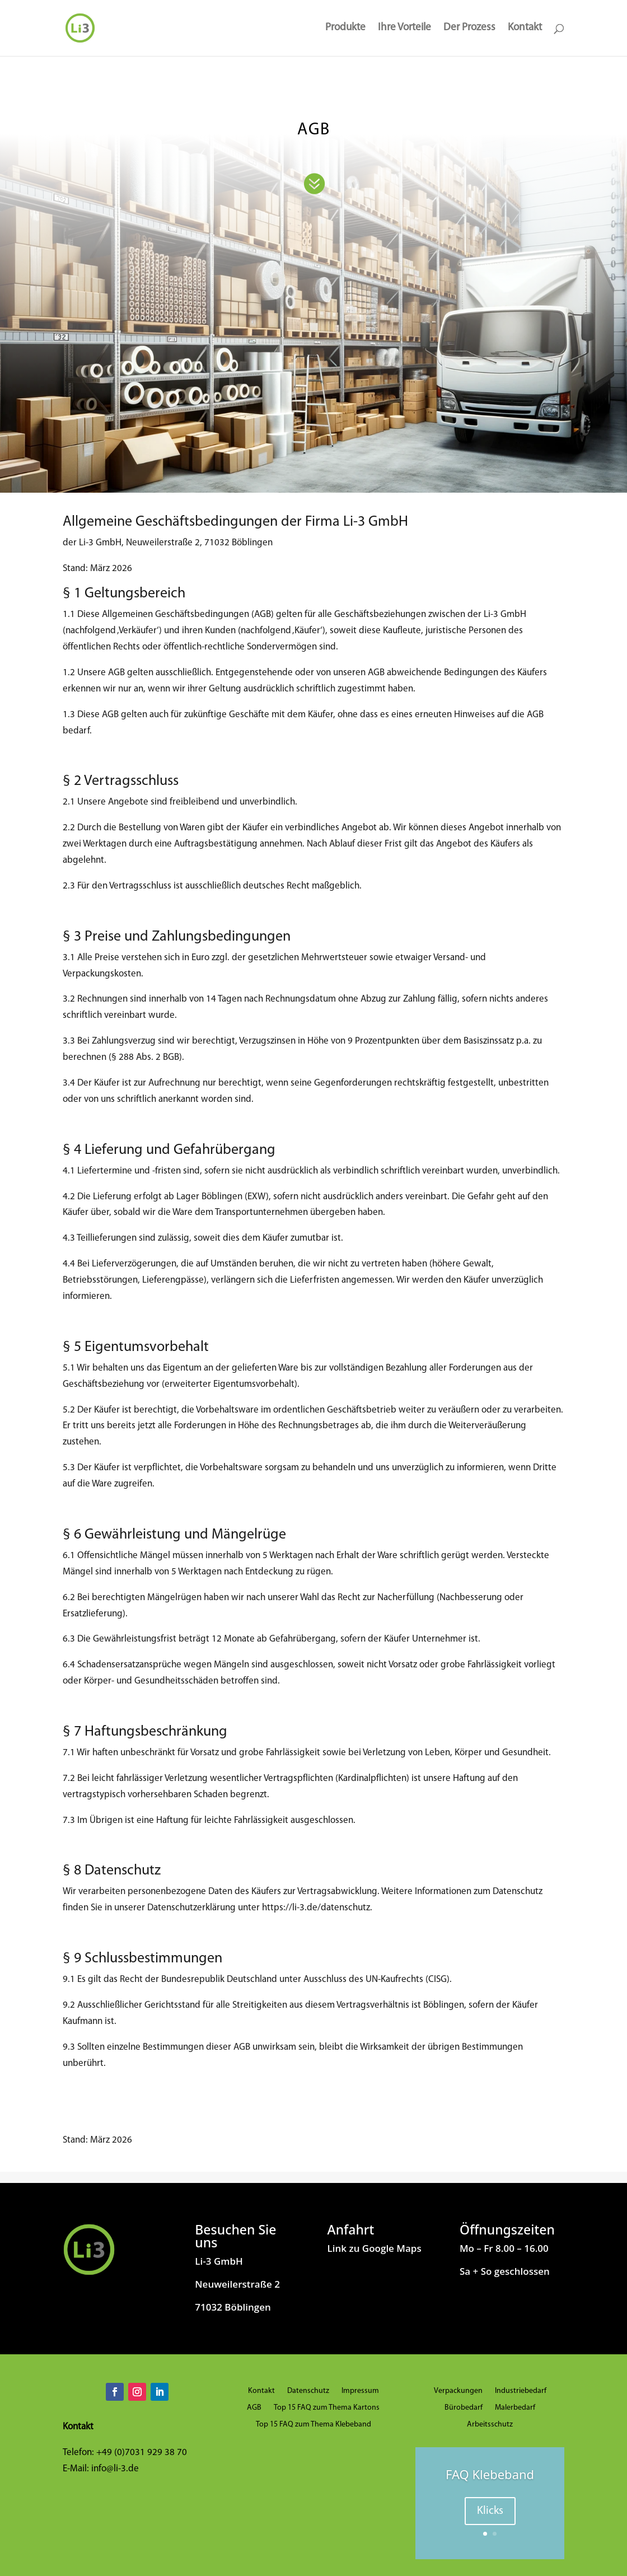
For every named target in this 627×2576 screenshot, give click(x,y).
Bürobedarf (463, 2408)
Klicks (490, 2511)
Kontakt (525, 28)
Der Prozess (469, 28)
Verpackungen (458, 2391)
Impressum (360, 2391)
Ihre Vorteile (404, 28)
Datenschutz (308, 2391)
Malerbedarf (515, 2408)
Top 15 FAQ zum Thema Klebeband (313, 2424)
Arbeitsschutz (490, 2424)
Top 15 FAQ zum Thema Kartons (327, 2408)
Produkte (345, 28)
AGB (254, 2408)
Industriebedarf (520, 2391)
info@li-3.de (115, 2469)
